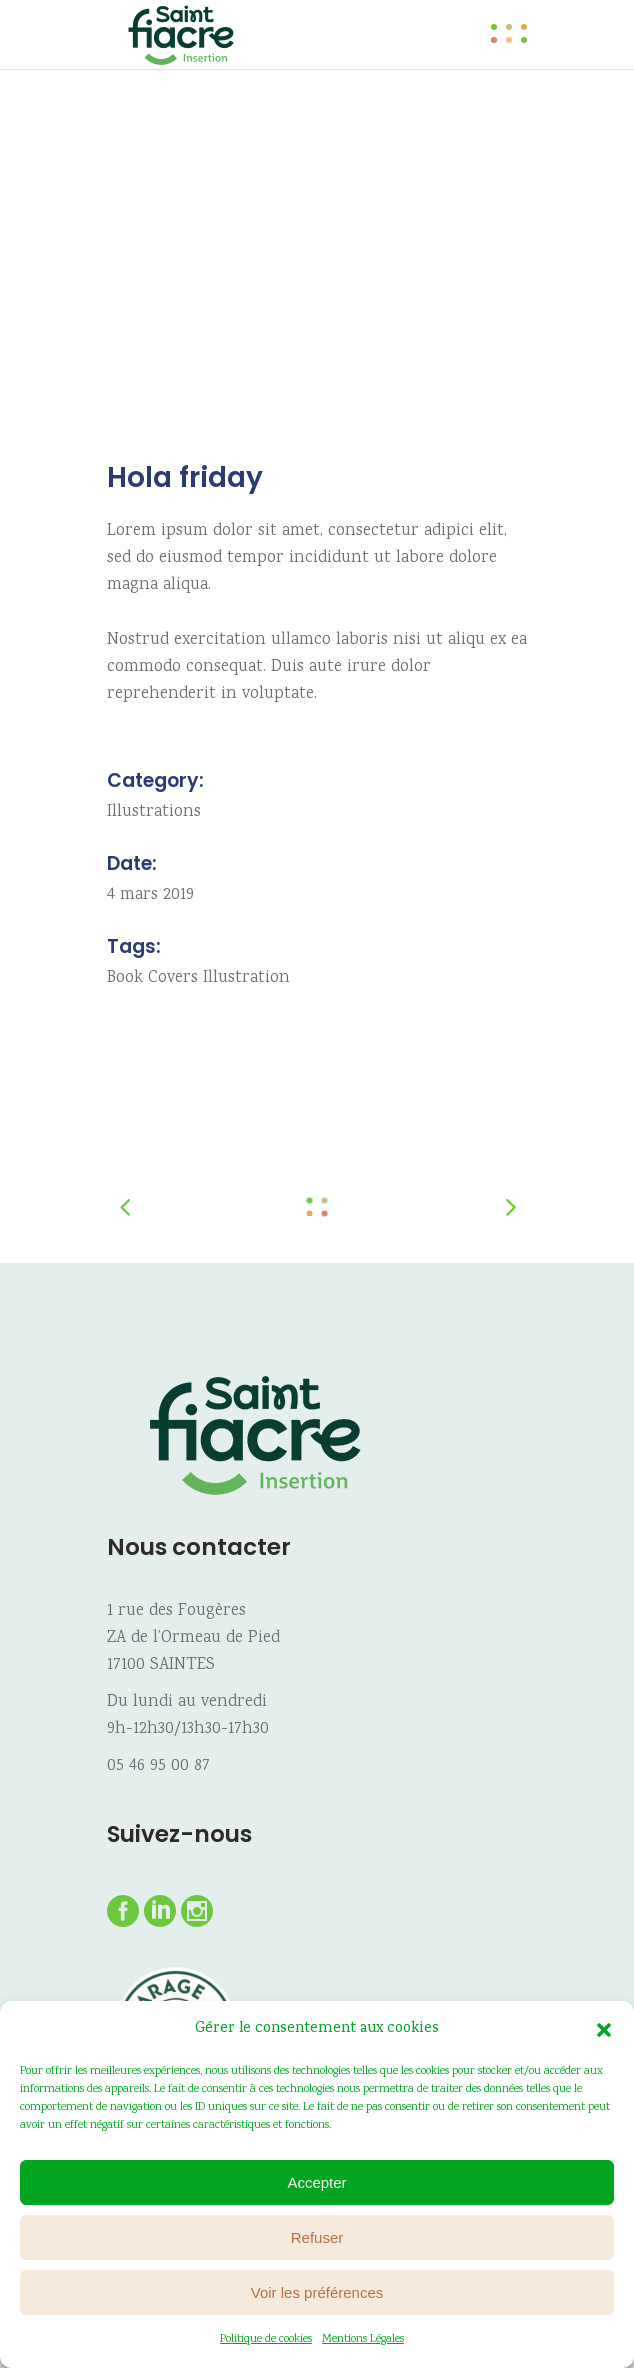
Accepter (316, 2182)
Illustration (246, 978)
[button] (604, 2030)
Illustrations (154, 812)
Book (125, 978)
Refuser (317, 2237)
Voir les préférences (317, 2292)
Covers (173, 978)
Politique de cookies (266, 2339)
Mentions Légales (363, 2339)
